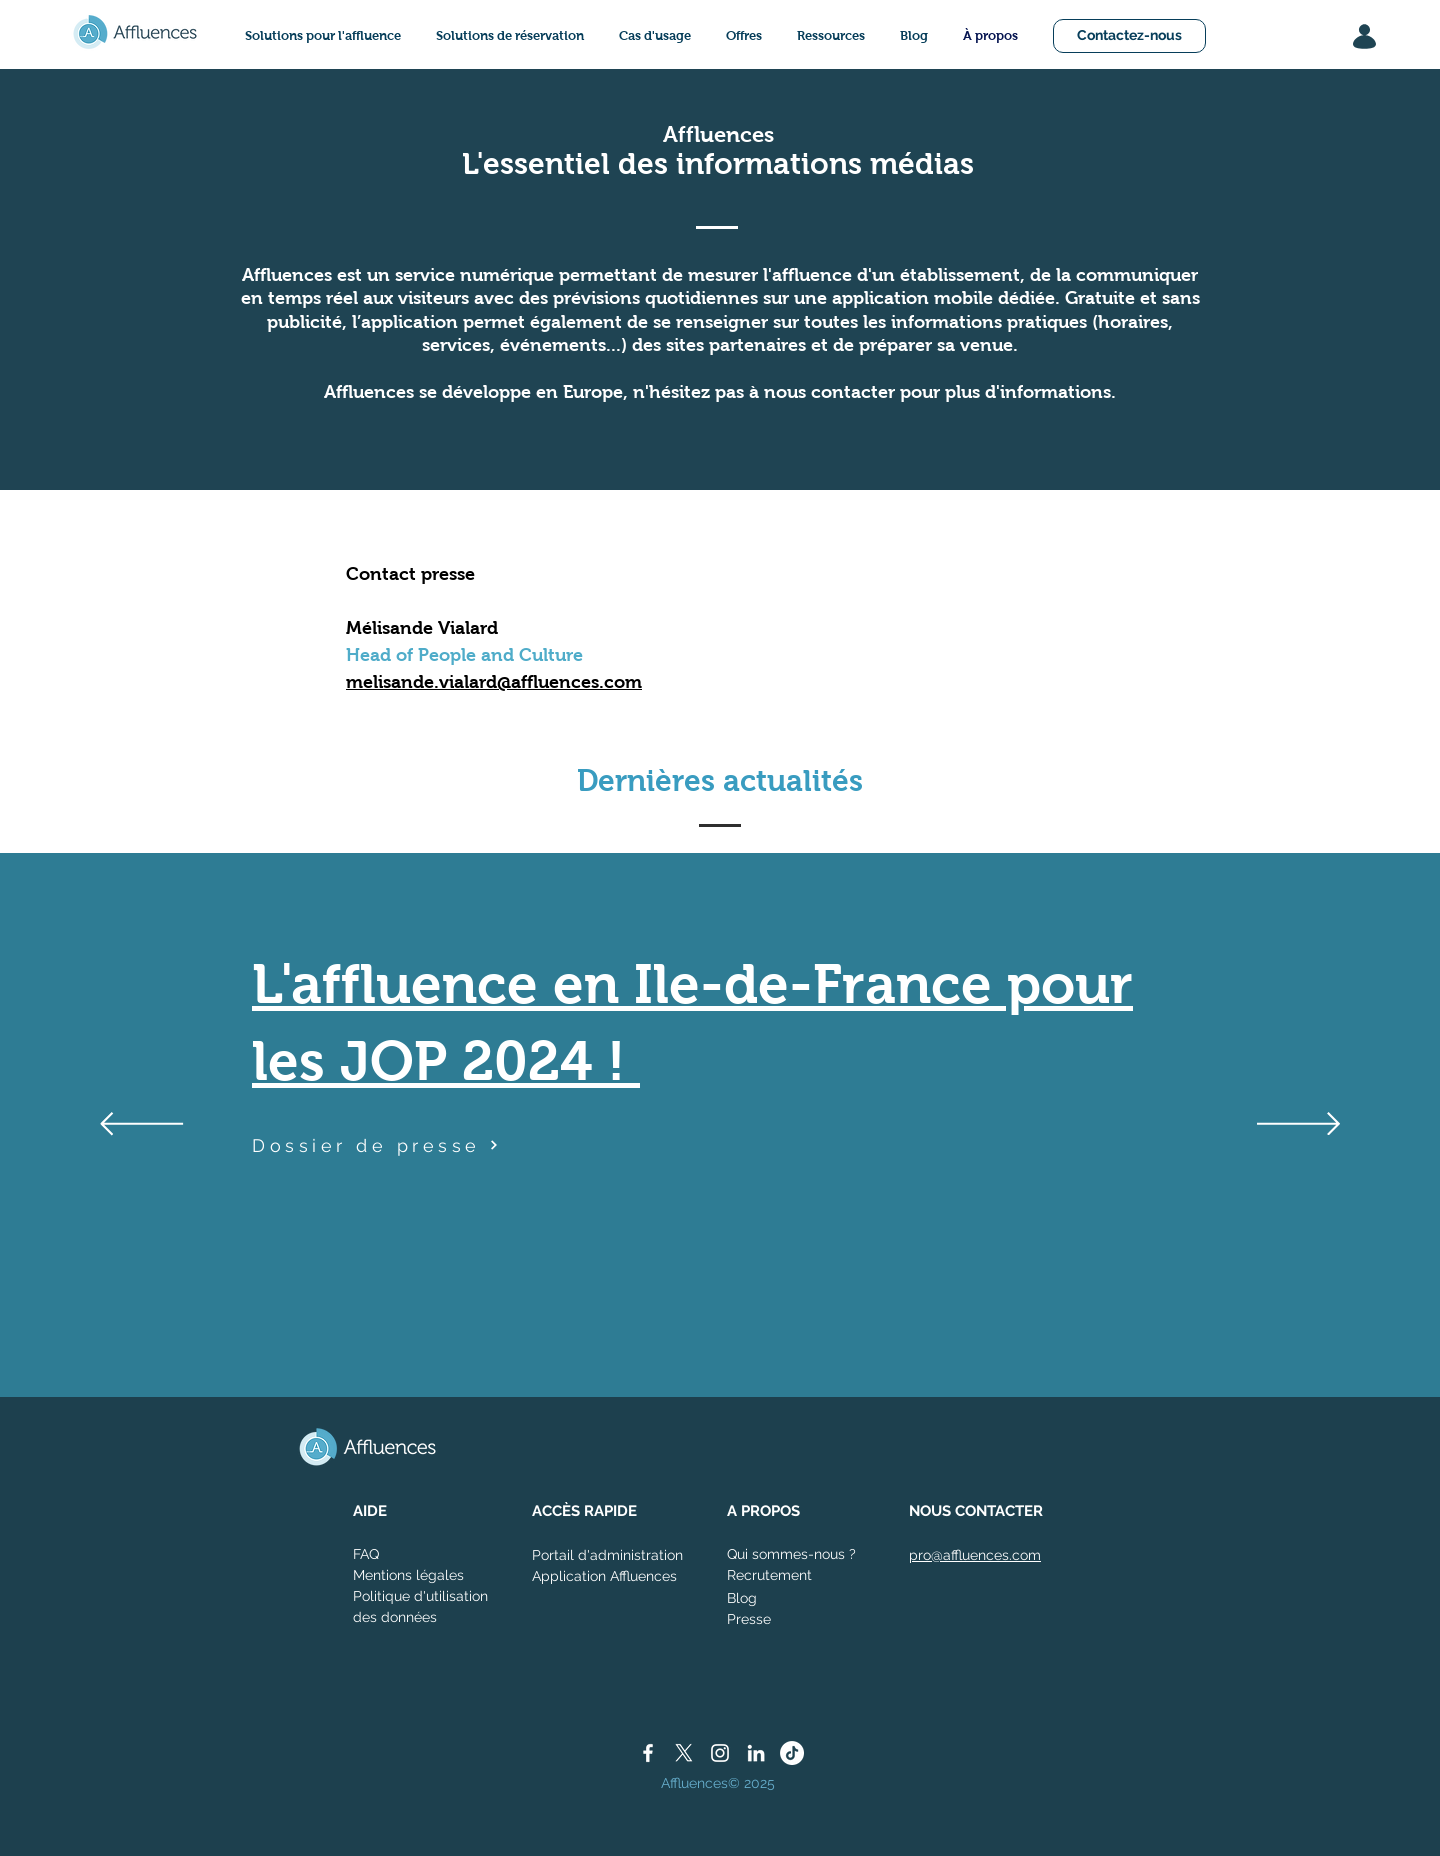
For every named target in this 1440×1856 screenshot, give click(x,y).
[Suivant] (1298, 1125)
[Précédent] (141, 1125)
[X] (684, 1753)
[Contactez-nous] (1129, 36)
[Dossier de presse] (377, 1145)
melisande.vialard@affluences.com (494, 682)
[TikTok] (792, 1753)
